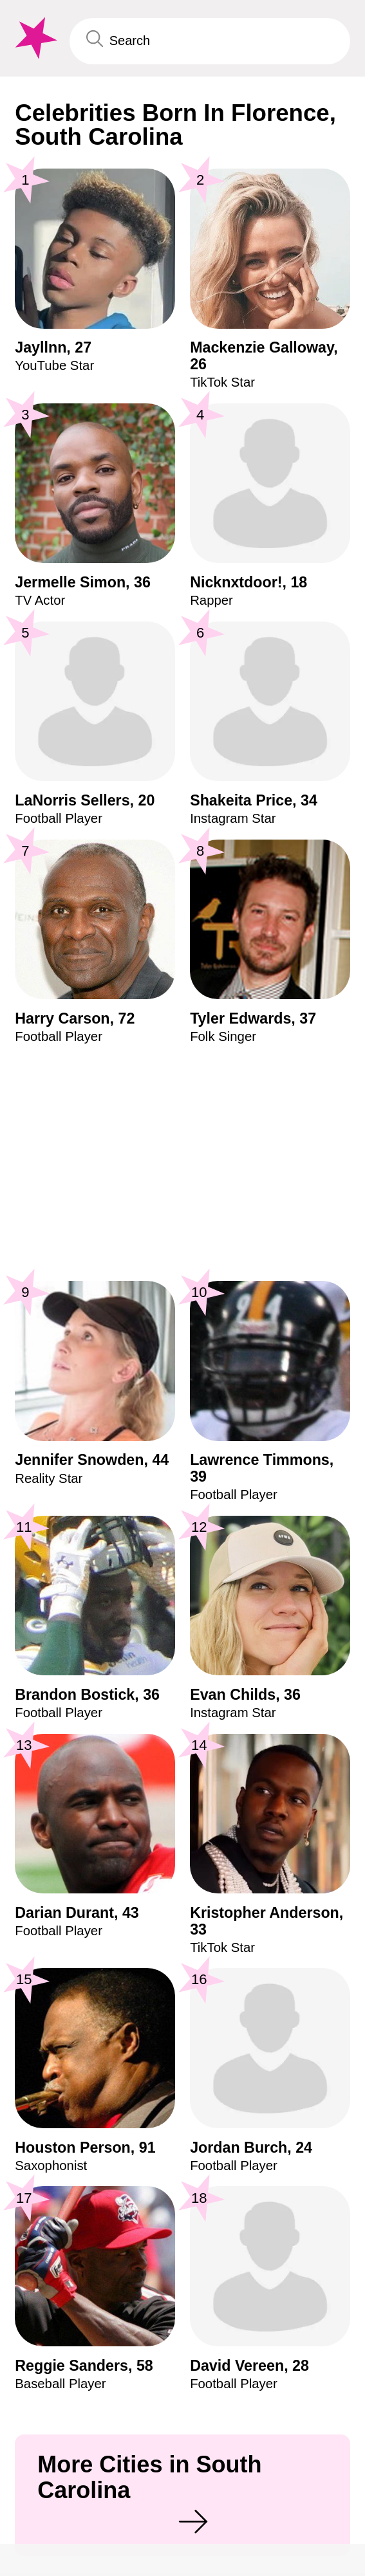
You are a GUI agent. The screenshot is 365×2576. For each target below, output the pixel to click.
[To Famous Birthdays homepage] (34, 38)
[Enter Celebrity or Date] (210, 41)
